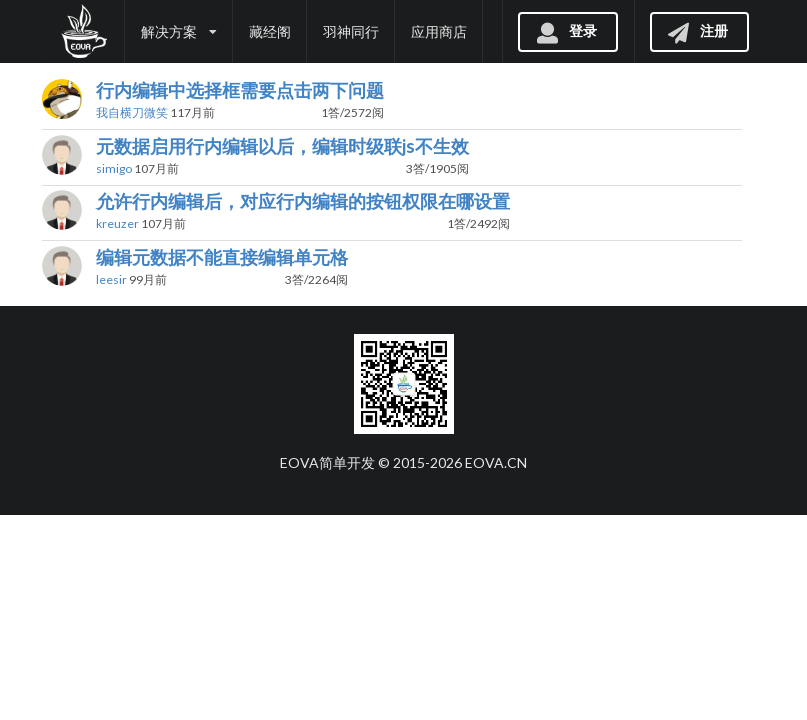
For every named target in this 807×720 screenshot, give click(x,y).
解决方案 (179, 31)
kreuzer (117, 223)
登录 (566, 30)
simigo (114, 168)
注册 (697, 30)
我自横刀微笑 (132, 112)
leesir (111, 279)
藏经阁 (270, 31)
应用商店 (439, 31)
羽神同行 (351, 31)
